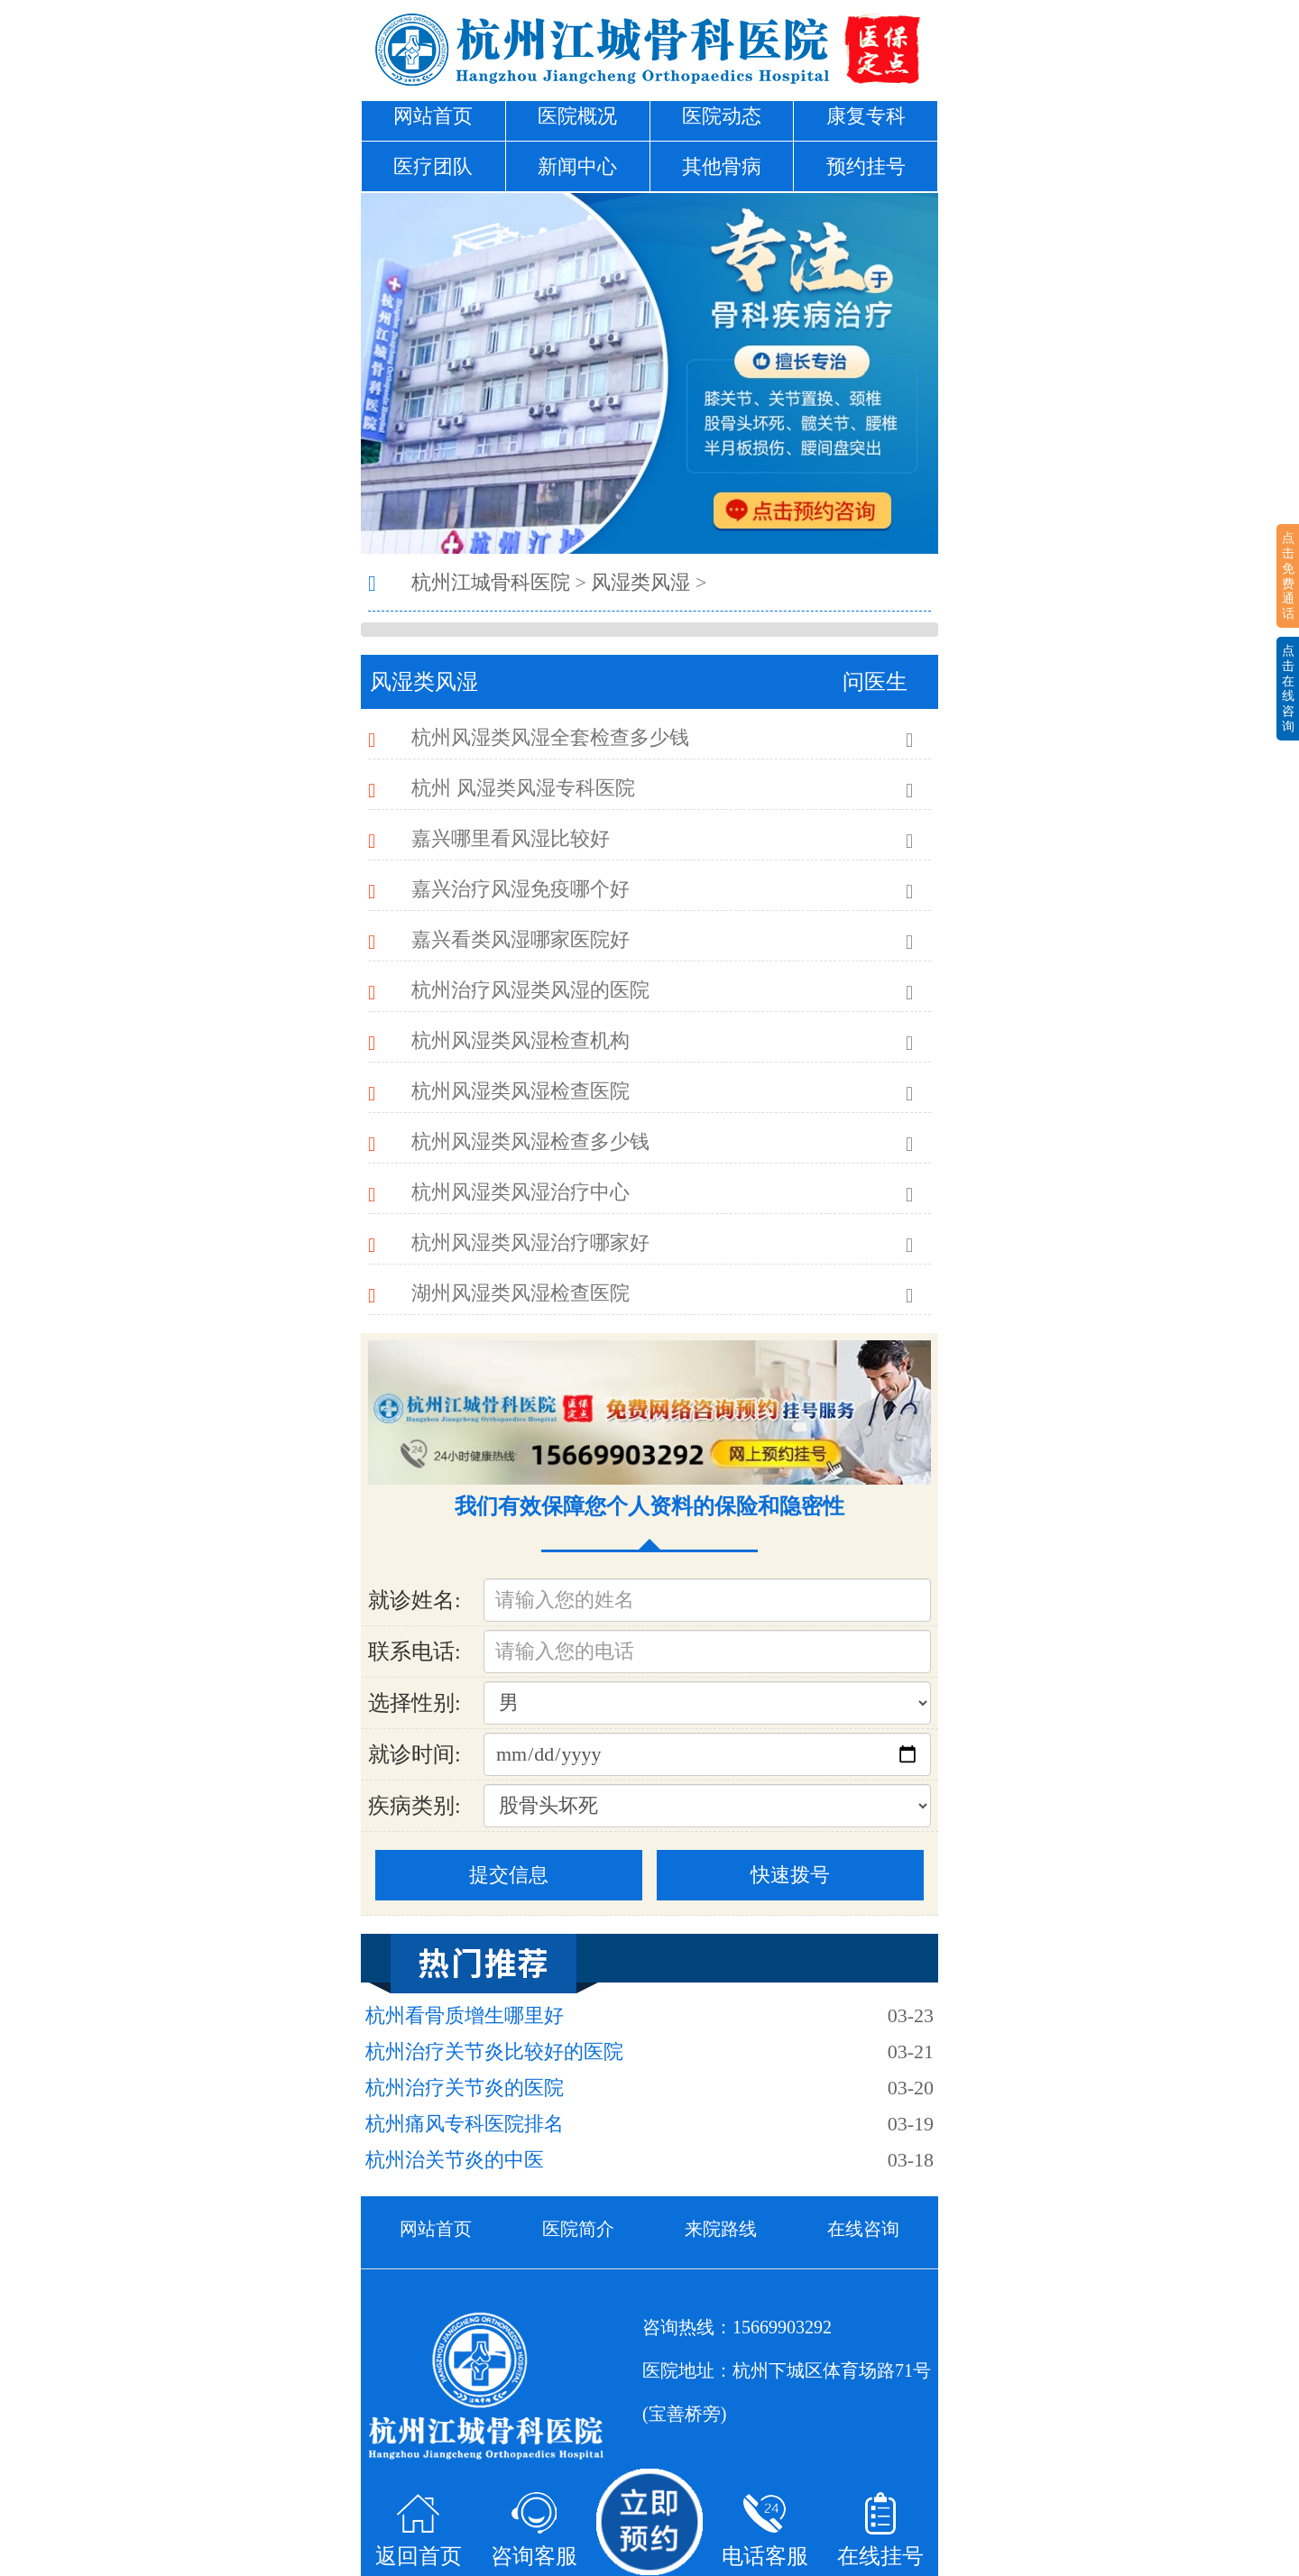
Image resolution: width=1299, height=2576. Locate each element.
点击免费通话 (1288, 575)
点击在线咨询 (1288, 688)
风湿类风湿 (640, 582)
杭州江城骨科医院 (490, 582)
